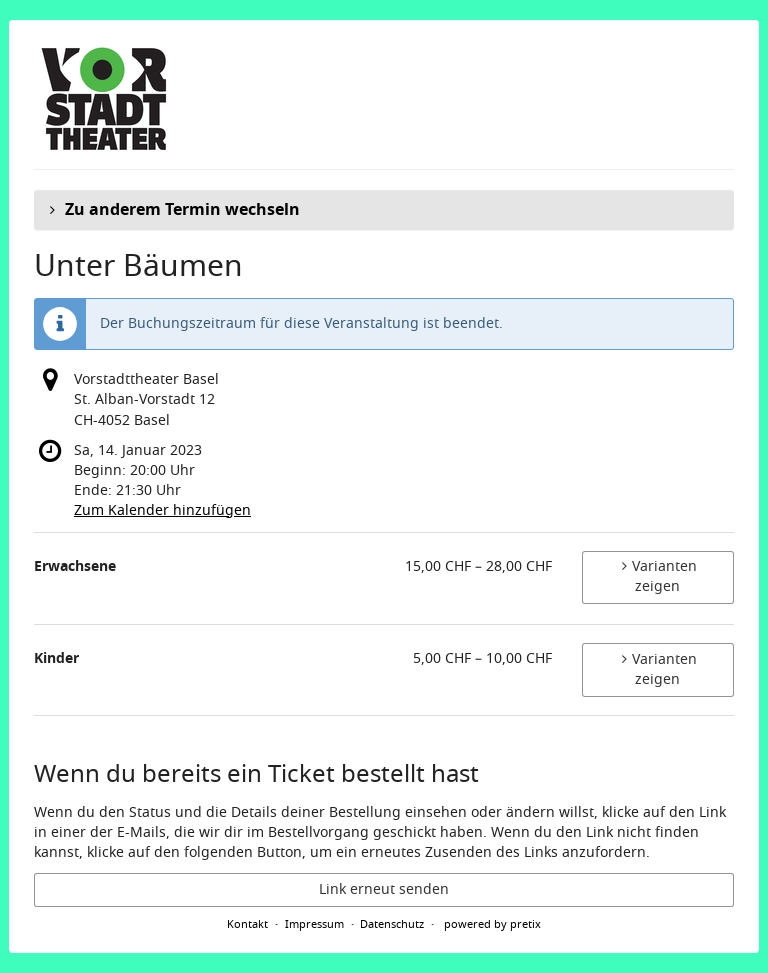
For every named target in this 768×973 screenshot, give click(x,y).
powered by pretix (492, 924)
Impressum (314, 924)
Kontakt (247, 924)
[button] (384, 210)
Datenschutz (392, 924)
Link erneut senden (384, 889)
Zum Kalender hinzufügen (162, 510)
